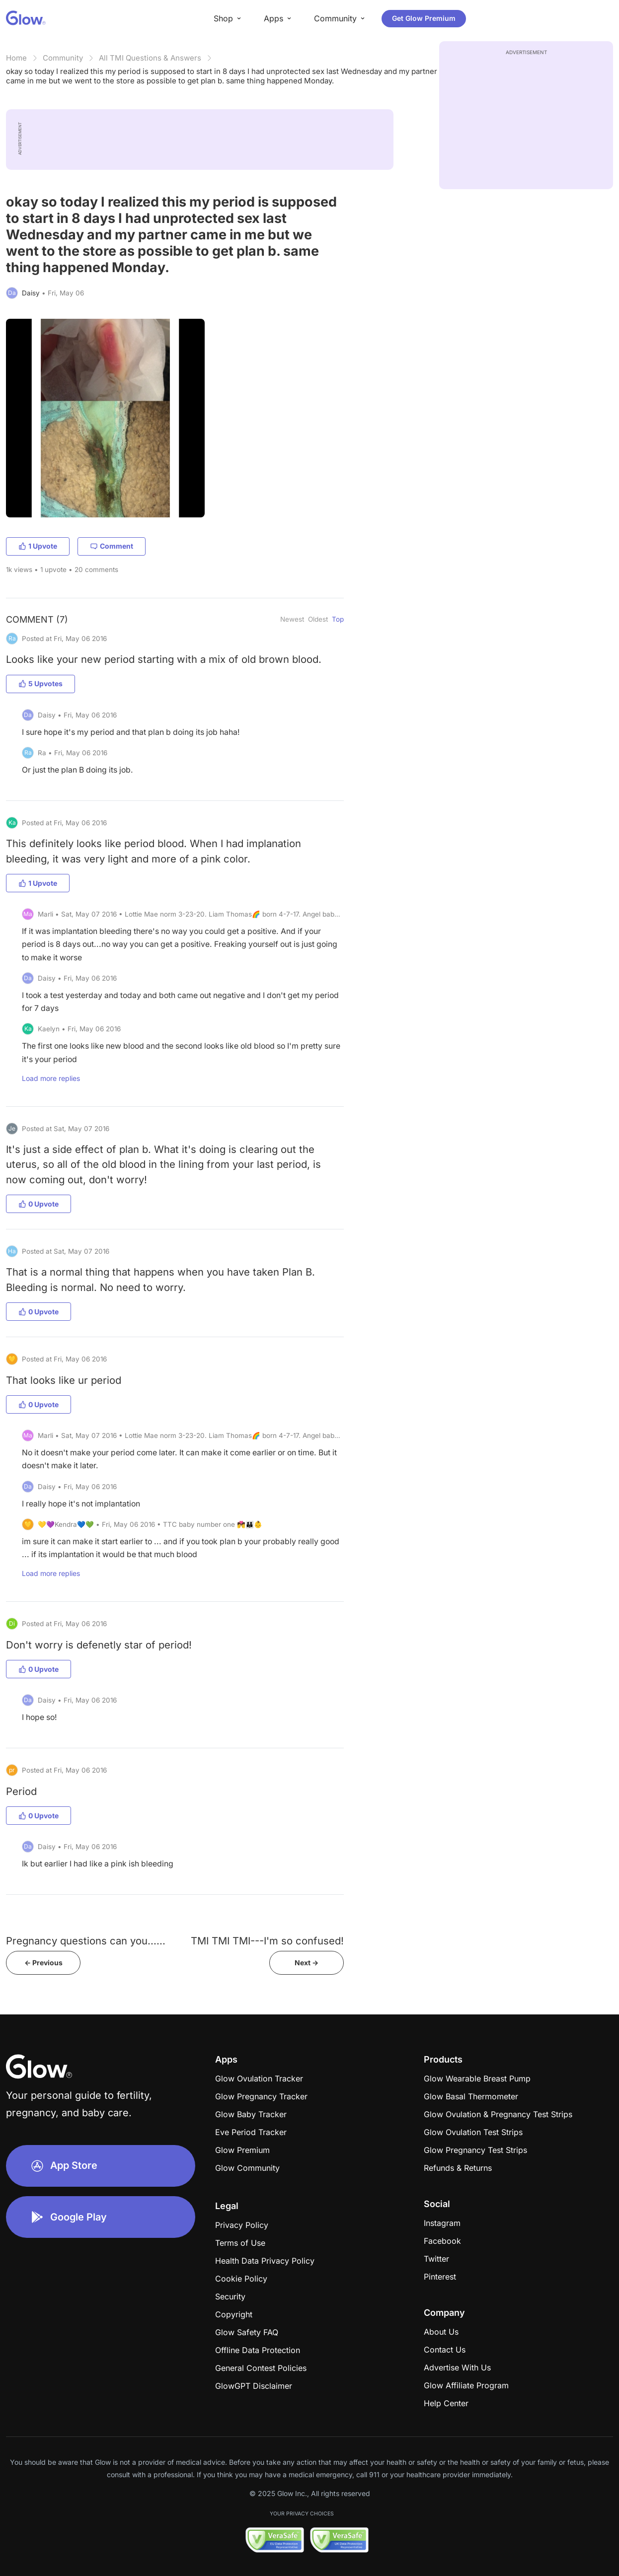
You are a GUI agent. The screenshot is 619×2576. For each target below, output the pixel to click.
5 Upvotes (40, 683)
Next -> (306, 1962)
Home (16, 58)
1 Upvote (37, 546)
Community (63, 58)
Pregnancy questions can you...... (85, 1940)
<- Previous (43, 1962)
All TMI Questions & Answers (150, 58)
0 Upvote (38, 1204)
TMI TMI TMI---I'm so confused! (267, 1940)
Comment (111, 546)
